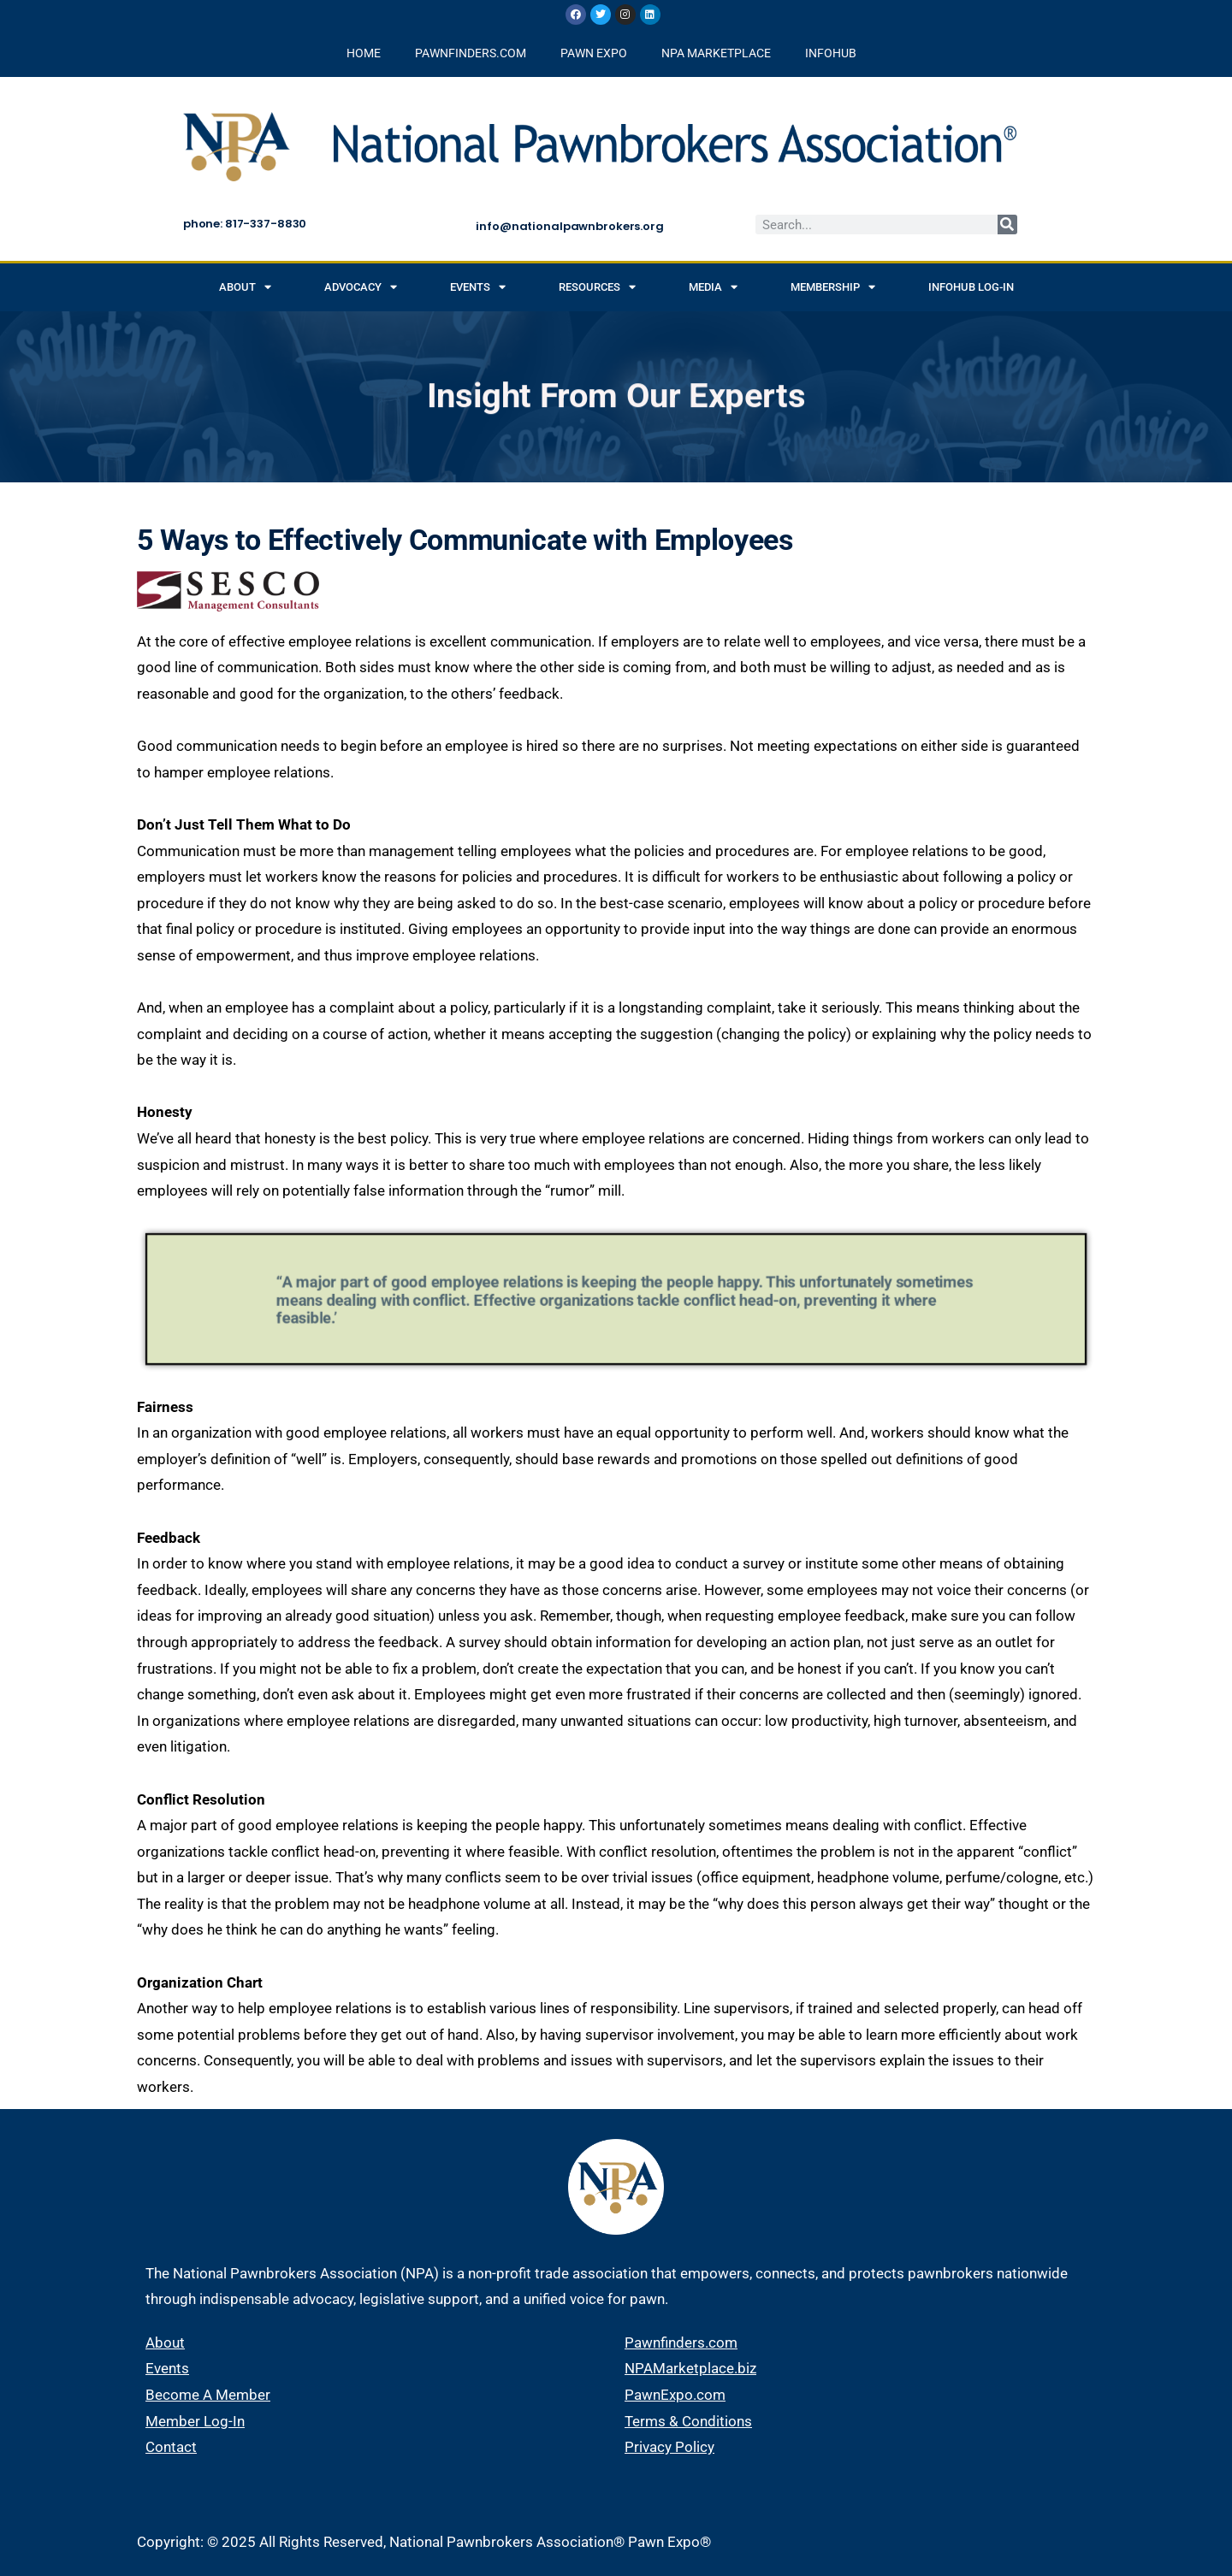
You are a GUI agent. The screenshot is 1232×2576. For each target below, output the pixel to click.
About (245, 287)
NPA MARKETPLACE (716, 53)
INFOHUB (830, 53)
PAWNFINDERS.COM (470, 53)
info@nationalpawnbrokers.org (569, 226)
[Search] (1007, 224)
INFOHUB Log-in (971, 287)
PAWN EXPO (593, 53)
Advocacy (360, 287)
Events (478, 287)
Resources (597, 287)
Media (713, 287)
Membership (833, 287)
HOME (363, 53)
